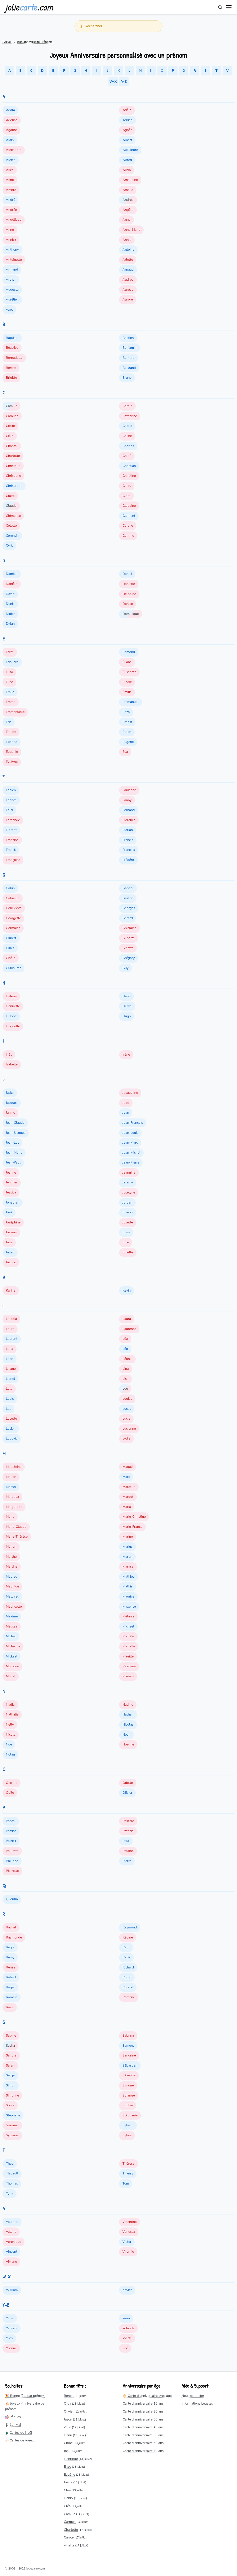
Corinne (128, 535)
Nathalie (12, 1714)
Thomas (12, 2183)
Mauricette (14, 1606)
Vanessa (128, 2231)
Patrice (11, 1831)
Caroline (12, 416)
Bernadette (14, 357)
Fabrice (11, 800)
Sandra (11, 2055)
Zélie (67, 2427)
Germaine (13, 928)
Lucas (126, 1408)
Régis (10, 1947)
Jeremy (127, 1182)
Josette (127, 1222)
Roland (127, 1987)
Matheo (11, 1576)
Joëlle (68, 2482)
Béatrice (12, 347)
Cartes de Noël (18, 2432)
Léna (9, 1348)
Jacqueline (130, 1092)
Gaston (127, 898)
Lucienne (129, 1428)
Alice (9, 170)
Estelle (11, 732)
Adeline (11, 120)
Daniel (127, 573)
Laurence (129, 1329)
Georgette (13, 918)
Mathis (127, 1586)
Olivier (127, 1792)
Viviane (11, 2261)
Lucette (11, 1418)
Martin (127, 1556)
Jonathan (12, 1202)
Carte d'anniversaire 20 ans (143, 2411)
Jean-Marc (130, 1142)
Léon (9, 1359)
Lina (125, 1368)
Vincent (11, 2251)
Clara (126, 496)
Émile (10, 692)
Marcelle (128, 1487)
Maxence (129, 1606)
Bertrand (129, 367)
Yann (126, 2318)
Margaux (12, 1496)
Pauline (128, 1851)
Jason (68, 2419)
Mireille (128, 1656)
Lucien (10, 1428)
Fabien (11, 790)
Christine (129, 475)
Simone (128, 2085)
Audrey (127, 279)
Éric (8, 722)
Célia (9, 436)
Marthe (11, 1556)
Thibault (12, 2173)
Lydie (126, 1438)
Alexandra (13, 150)
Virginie (128, 2251)
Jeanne (11, 1172)
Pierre (126, 1861)
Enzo (126, 712)
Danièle (11, 584)
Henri (126, 996)
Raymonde (14, 1937)
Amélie (127, 190)
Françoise (13, 860)
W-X (113, 81)
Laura (126, 1319)
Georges (128, 908)
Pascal (10, 1821)
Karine (10, 1290)
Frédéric (128, 860)
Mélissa (11, 1626)
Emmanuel (130, 702)
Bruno (127, 377)
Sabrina (128, 2035)
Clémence (13, 515)
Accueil (7, 42)
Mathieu (128, 1576)
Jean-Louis (130, 1132)
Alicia (126, 170)
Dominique (130, 614)
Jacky (10, 1092)
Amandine (130, 180)
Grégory (128, 958)
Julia (9, 1242)
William (12, 2290)
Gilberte (128, 938)
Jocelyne (128, 1192)
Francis (127, 840)
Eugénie (12, 751)
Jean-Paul (13, 1162)
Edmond (128, 652)
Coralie (127, 525)
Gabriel (127, 888)
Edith (10, 652)
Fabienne (129, 790)
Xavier (127, 2290)
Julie (125, 1242)
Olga (67, 2403)
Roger (10, 1987)
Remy (10, 1957)
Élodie (127, 682)
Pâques (13, 2417)
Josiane (11, 1232)
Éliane (127, 662)
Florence (128, 820)
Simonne (12, 2095)
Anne (10, 229)
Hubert (11, 1016)
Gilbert (11, 938)
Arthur (11, 279)
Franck (11, 849)
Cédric (127, 426)
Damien (11, 573)
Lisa (125, 1378)
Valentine (129, 2222)
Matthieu (12, 1596)
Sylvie (126, 2135)
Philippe (12, 1861)
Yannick (11, 2328)
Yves (9, 2338)
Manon (11, 1477)
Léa (125, 1338)
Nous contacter (193, 2395)
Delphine (129, 594)
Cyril (9, 545)
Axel (9, 309)
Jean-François (132, 1122)
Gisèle (10, 958)
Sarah (10, 2065)
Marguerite (14, 1506)
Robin (126, 1977)
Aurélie (127, 289)
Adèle (126, 110)
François (128, 849)
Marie (10, 1516)
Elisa (9, 672)
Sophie (127, 2105)
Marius (127, 1546)
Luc (8, 1408)
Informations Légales (197, 2403)
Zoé (125, 2348)
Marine (127, 1536)
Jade (125, 1102)
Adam (10, 110)
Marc (126, 1477)
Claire (10, 496)
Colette (11, 525)
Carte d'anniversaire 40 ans (143, 2427)
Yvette (127, 2338)
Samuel (128, 2045)
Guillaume (13, 968)
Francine (12, 840)
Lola (9, 1388)
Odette (127, 1782)
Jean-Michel (131, 1152)
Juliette (127, 1252)
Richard (128, 1967)
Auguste (12, 289)
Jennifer (11, 1182)
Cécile (10, 426)
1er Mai (13, 2424)
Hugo (126, 1016)
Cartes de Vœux (19, 2440)
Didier (10, 614)
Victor (126, 2241)
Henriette (13, 1006)
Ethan (126, 732)
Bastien (128, 338)
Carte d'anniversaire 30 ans (143, 2419)
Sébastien (129, 2065)
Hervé (127, 1006)
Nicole (10, 1734)
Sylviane (12, 2135)
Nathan (128, 1714)
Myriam (128, 1676)
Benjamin (129, 347)
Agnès (127, 130)
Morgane (129, 1666)
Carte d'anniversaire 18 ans (143, 2403)
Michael (128, 1626)
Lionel (10, 1378)
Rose (9, 2007)
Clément (128, 515)
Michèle (128, 1636)
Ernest (127, 722)
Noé (9, 1744)
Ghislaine (129, 928)
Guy (125, 968)
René (126, 1957)
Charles (128, 446)
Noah (126, 1734)
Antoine (128, 249)
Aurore (127, 299)
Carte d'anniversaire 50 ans (143, 2435)
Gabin (10, 888)
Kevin (126, 1290)
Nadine (127, 1704)
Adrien (127, 120)
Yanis (10, 2318)
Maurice (128, 1596)
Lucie (126, 1418)
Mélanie (128, 1616)
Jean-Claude (15, 1122)
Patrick (11, 1841)
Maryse (128, 1566)
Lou (125, 1388)
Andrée (11, 209)
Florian (127, 830)
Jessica (11, 1192)
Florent (11, 830)
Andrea (128, 199)
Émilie (127, 692)
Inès (9, 1054)
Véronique (13, 2241)
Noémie (128, 1744)
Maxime (12, 1616)
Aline (10, 180)
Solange (128, 2095)
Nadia (10, 1704)
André (10, 199)
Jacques (11, 1102)
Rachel (11, 1927)
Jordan (127, 1202)
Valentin (12, 2222)
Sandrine (129, 2055)
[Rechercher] (220, 7)
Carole (127, 406)
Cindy (126, 485)
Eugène (128, 742)
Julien (10, 1252)
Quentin (12, 1899)
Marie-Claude (16, 1526)
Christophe (14, 485)
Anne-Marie (131, 229)
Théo (9, 2163)
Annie (126, 239)
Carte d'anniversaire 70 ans (143, 2451)
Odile (10, 1792)
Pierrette (12, 1871)
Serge (10, 2075)
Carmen (70, 2521)
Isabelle (12, 1064)
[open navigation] (229, 7)
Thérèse (128, 2163)
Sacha (10, 2045)
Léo (125, 1348)
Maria (126, 1506)
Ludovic (11, 1438)
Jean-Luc (12, 1142)
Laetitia (11, 1319)
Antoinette (14, 259)
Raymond (129, 1927)
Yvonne (11, 2348)
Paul (125, 1841)
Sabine (11, 2035)
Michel (11, 1636)
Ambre (11, 190)
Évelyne (12, 761)
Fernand (128, 810)
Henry (68, 2498)
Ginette (127, 948)
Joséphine (13, 1222)
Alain (10, 140)
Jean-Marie (14, 1152)
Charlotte (13, 456)
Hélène (11, 996)
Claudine (129, 505)
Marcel (11, 1487)
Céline (127, 436)
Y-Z (124, 81)
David (10, 594)
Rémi (126, 1947)
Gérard (127, 918)
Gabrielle (12, 898)
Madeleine (13, 1466)
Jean (125, 1112)
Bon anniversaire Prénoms (34, 42)
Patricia (128, 1831)
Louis (10, 1398)
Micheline (13, 1646)
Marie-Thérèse (17, 1536)
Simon (10, 2085)
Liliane (11, 1368)
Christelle (13, 466)
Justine (11, 1262)
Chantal (12, 446)
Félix (9, 810)
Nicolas (128, 1724)
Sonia (10, 2105)
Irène (126, 1054)
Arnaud (128, 269)
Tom (125, 2183)
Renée (10, 1967)
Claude (11, 505)
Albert (127, 140)
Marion (11, 1546)
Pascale (128, 1821)
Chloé (126, 456)
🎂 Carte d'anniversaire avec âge (147, 2395)
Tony (9, 2193)
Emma (10, 702)
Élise (9, 682)
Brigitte (11, 377)
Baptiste (12, 338)
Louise (127, 1398)
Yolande (128, 2328)
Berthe (11, 367)
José (9, 1212)
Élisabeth (129, 672)
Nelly (10, 1724)
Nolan (10, 1754)
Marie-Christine (134, 1516)
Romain (11, 1997)
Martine (11, 1566)
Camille (11, 406)
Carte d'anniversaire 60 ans (143, 2443)
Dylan (10, 623)
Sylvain (127, 2125)
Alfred (127, 160)
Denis (10, 603)
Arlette (127, 259)
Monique (12, 1666)
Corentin (12, 535)
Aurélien (12, 299)
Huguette (13, 1026)
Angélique (13, 219)
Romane (128, 1997)
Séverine (128, 2075)
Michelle (128, 1646)
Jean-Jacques (15, 1132)
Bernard (128, 357)
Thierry (127, 2173)
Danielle (128, 584)
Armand (12, 269)
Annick (11, 239)
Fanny (126, 800)
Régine (127, 1937)
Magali (127, 1466)
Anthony (12, 249)
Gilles (10, 948)
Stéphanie (130, 2115)
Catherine (129, 416)
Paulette (12, 1851)
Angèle (127, 209)
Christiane (13, 475)
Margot (127, 1496)
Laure (10, 1329)
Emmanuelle (15, 712)
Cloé (67, 2490)
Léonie (127, 1359)
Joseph (127, 1212)
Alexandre (130, 150)
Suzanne (12, 2125)
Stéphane (13, 2115)
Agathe (11, 130)
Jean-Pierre (130, 1162)
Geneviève (14, 908)
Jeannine (128, 1172)
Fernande (13, 820)
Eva (125, 751)
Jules (126, 1232)
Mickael (11, 1656)
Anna (126, 219)
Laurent (11, 1338)
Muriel (10, 1676)
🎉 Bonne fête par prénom (25, 2395)
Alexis (10, 160)
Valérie (11, 2231)
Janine (10, 1112)
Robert (11, 1977)
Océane (11, 1782)
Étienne (11, 742)
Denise (127, 603)
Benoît (69, 2395)
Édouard (12, 662)
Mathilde (12, 1586)
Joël (67, 2451)
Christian (129, 466)
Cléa (67, 2506)
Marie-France (132, 1526)
